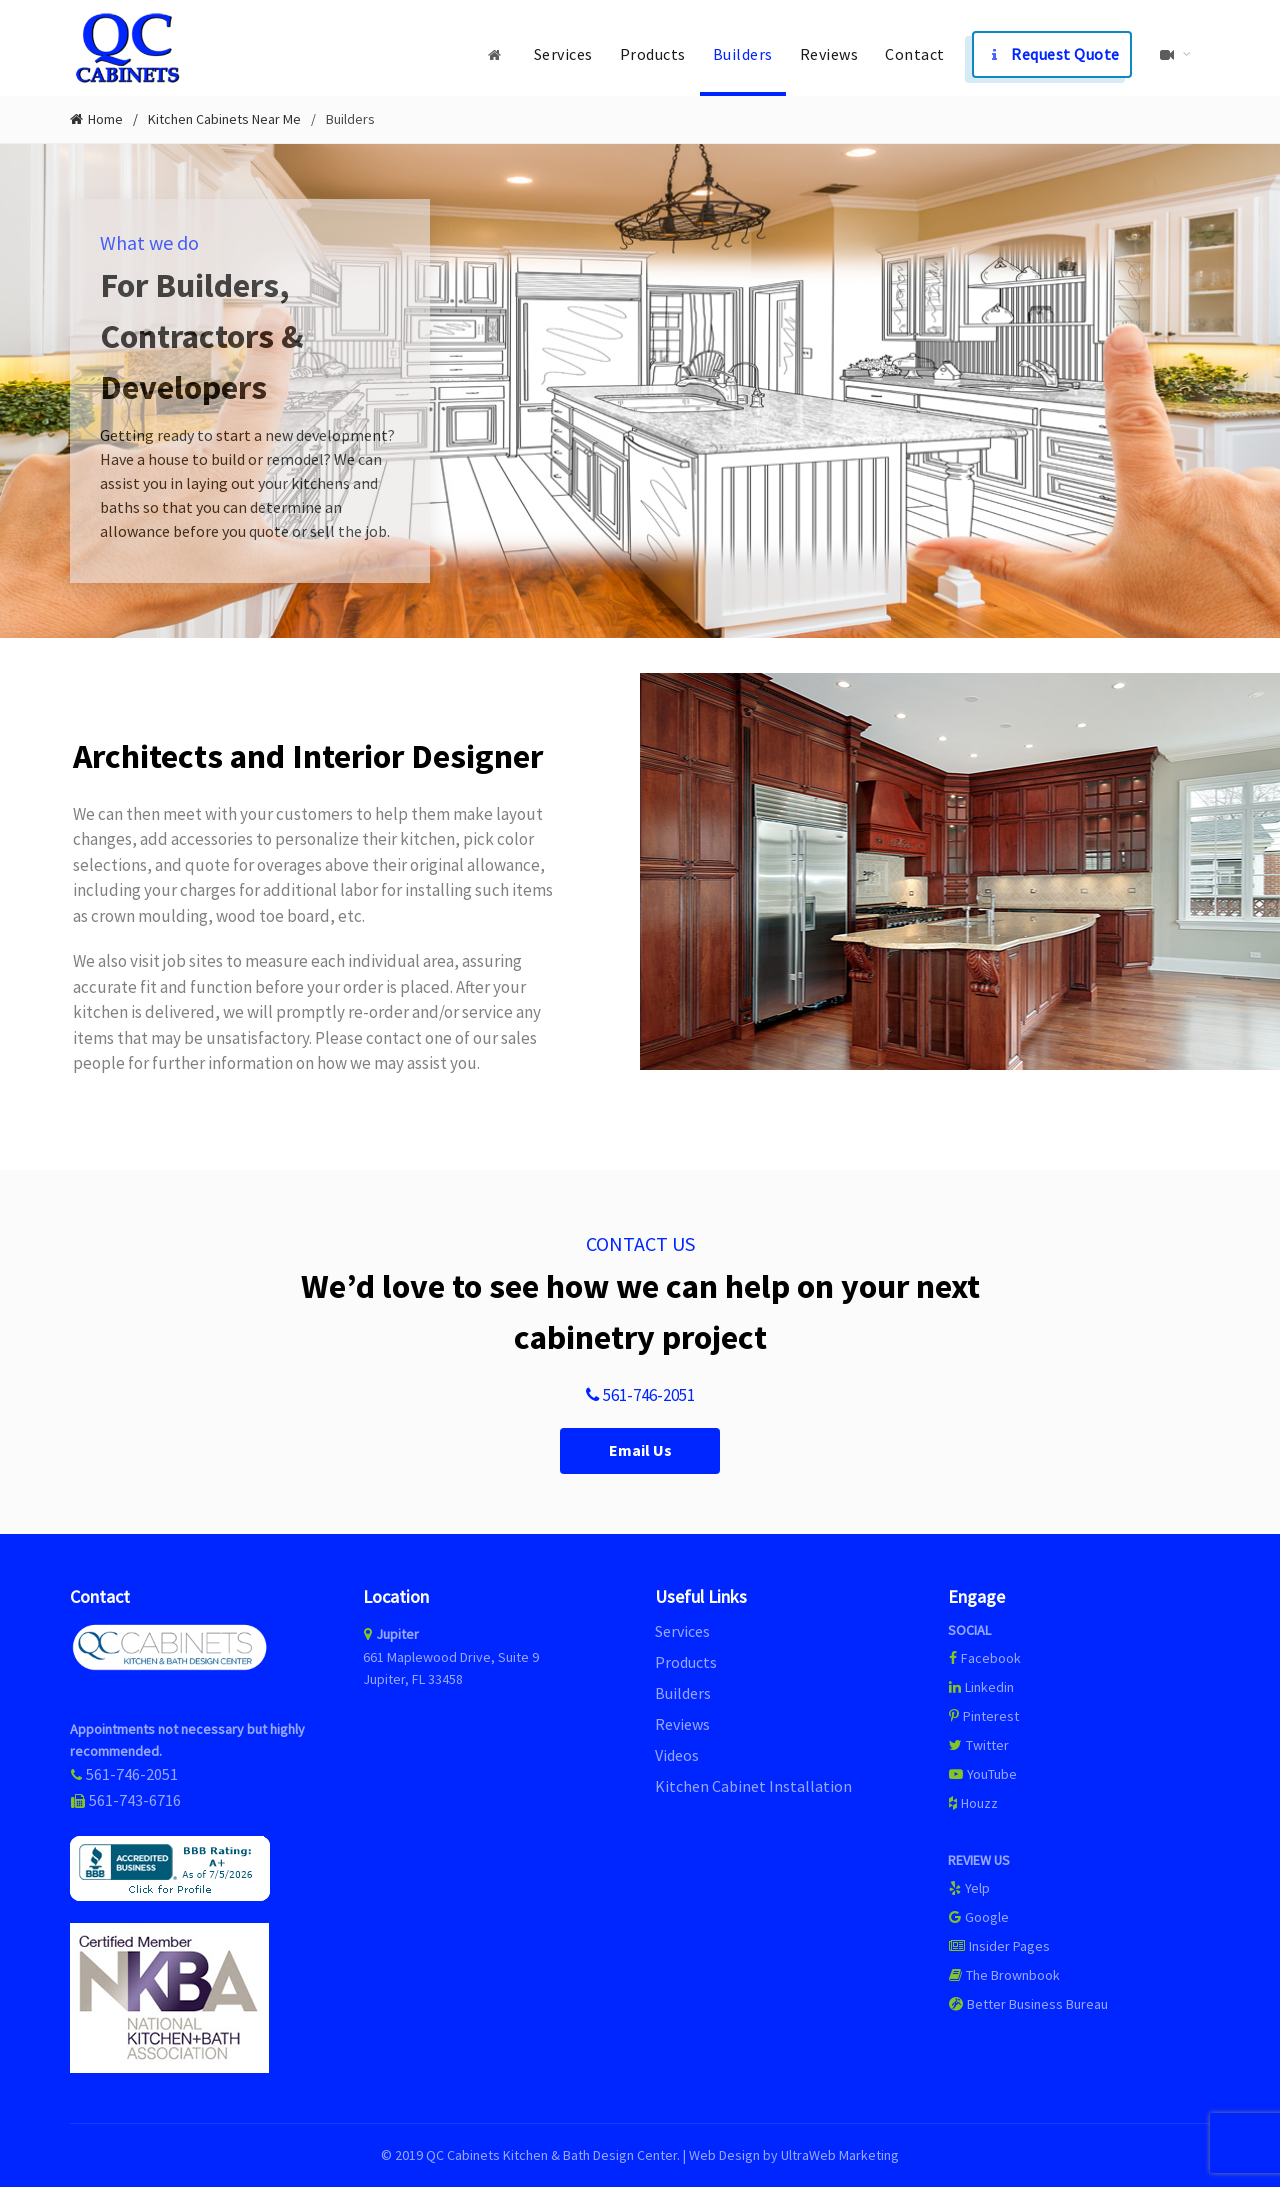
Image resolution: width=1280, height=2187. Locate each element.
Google (978, 1917)
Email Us (640, 1450)
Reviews (829, 54)
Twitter (978, 1745)
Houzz (973, 1803)
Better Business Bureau (1028, 2004)
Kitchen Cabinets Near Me (224, 119)
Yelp (969, 1888)
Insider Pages (999, 1946)
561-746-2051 (640, 1395)
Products (653, 54)
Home (105, 119)
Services (563, 54)
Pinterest (983, 1716)
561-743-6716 (135, 1800)
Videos (677, 1755)
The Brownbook (1004, 1975)
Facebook (991, 1658)
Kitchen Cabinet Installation (753, 1786)
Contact (915, 54)
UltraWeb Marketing (840, 2155)
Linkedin (981, 1687)
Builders (743, 54)
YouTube (982, 1774)
